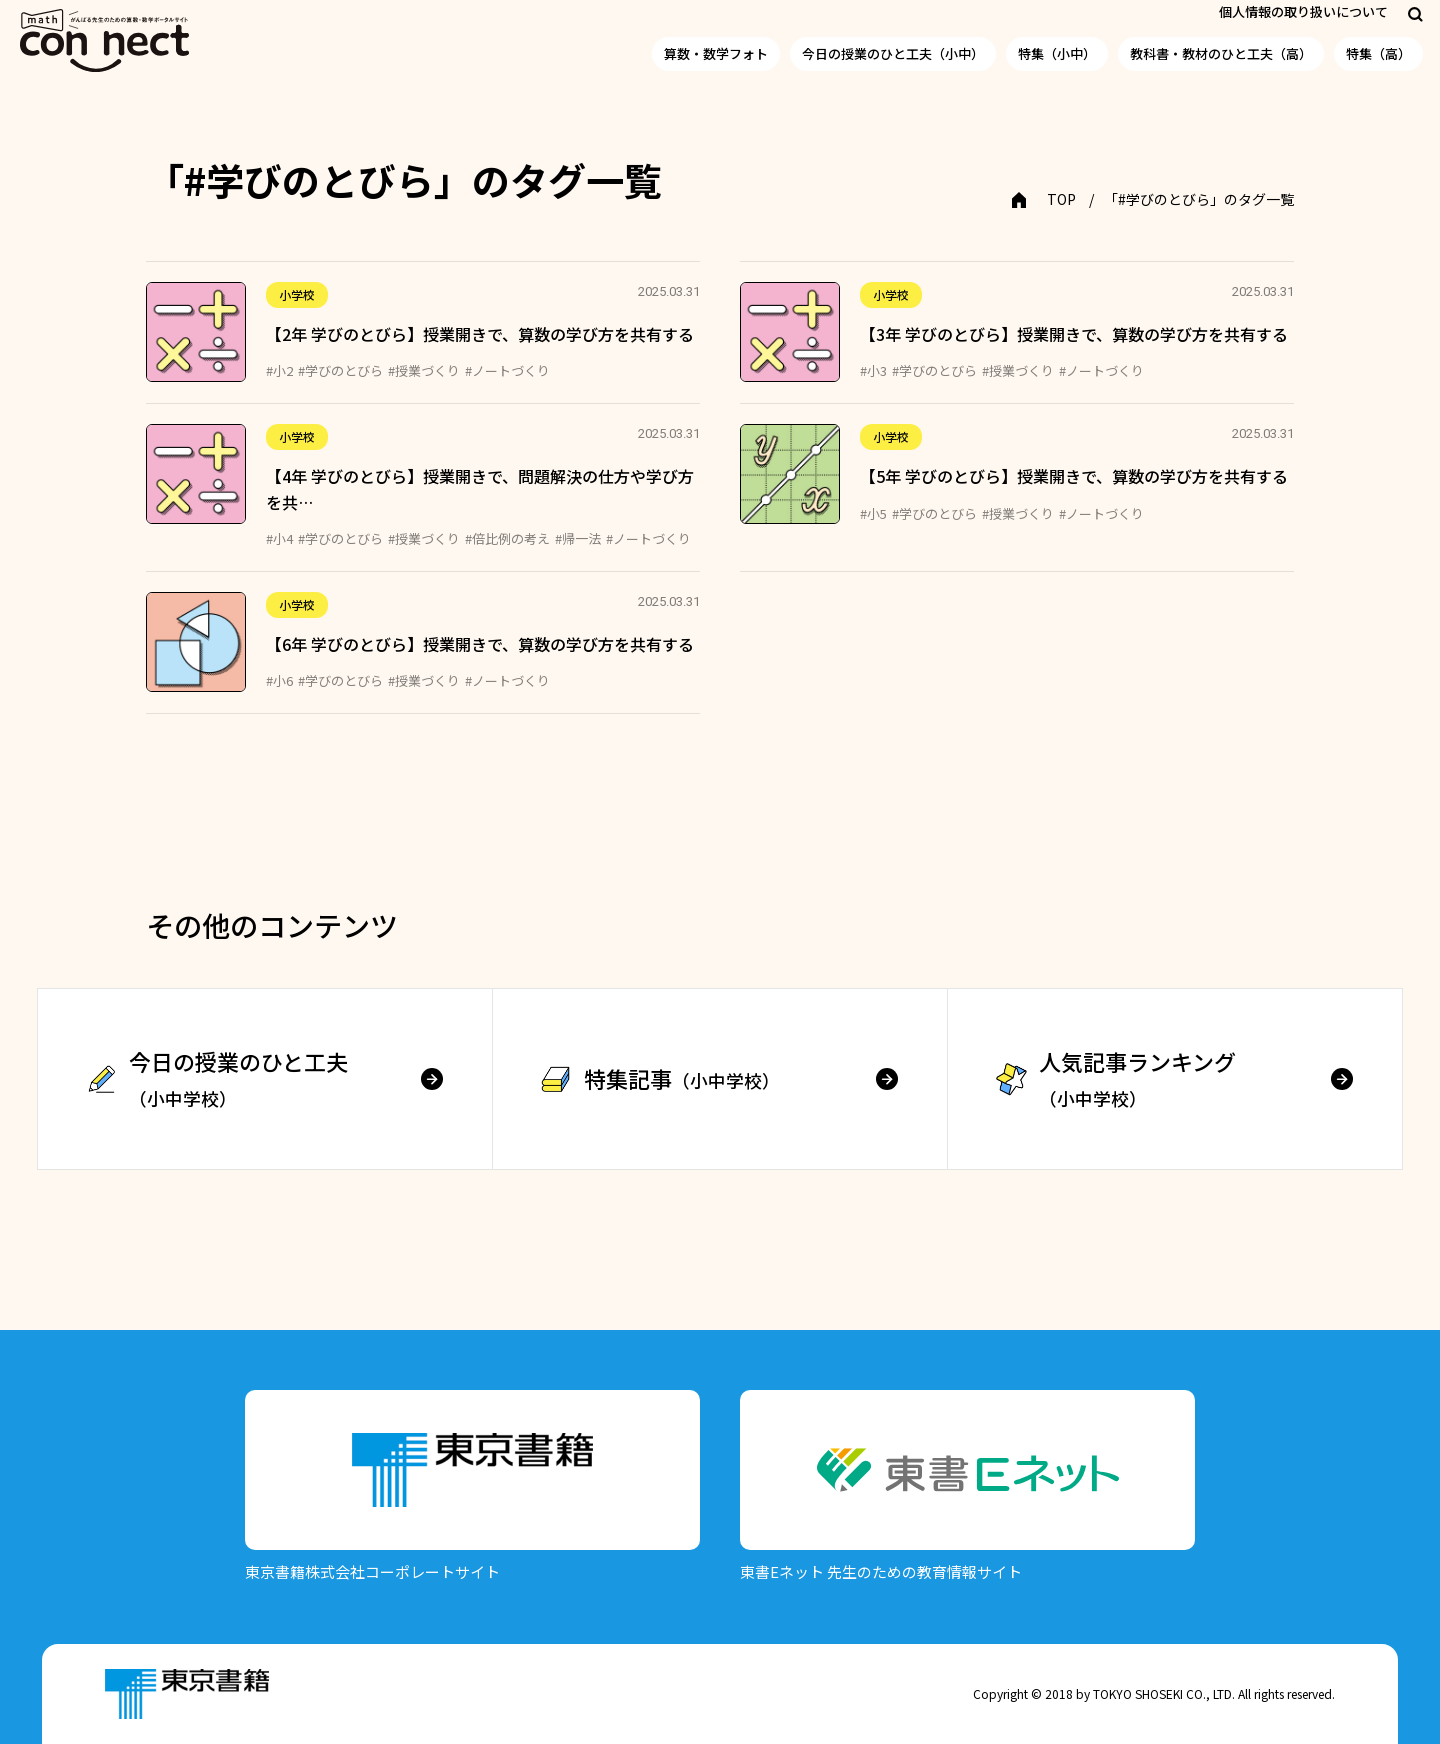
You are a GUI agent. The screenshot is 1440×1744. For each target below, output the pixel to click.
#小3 (873, 370)
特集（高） (1378, 53)
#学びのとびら (340, 370)
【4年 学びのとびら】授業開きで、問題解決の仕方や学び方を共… (480, 489)
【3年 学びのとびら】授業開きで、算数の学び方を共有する (1074, 334)
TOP (1061, 199)
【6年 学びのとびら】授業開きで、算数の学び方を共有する (480, 644)
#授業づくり (424, 370)
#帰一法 (578, 538)
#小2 (279, 370)
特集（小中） (1057, 53)
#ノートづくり (507, 370)
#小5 (873, 513)
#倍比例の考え (507, 538)
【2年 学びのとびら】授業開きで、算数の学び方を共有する (480, 334)
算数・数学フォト (716, 53)
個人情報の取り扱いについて (1303, 11)
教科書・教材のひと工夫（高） (1221, 53)
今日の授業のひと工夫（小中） (893, 53)
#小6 (279, 680)
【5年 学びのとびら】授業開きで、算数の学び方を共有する (1074, 476)
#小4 (279, 538)
